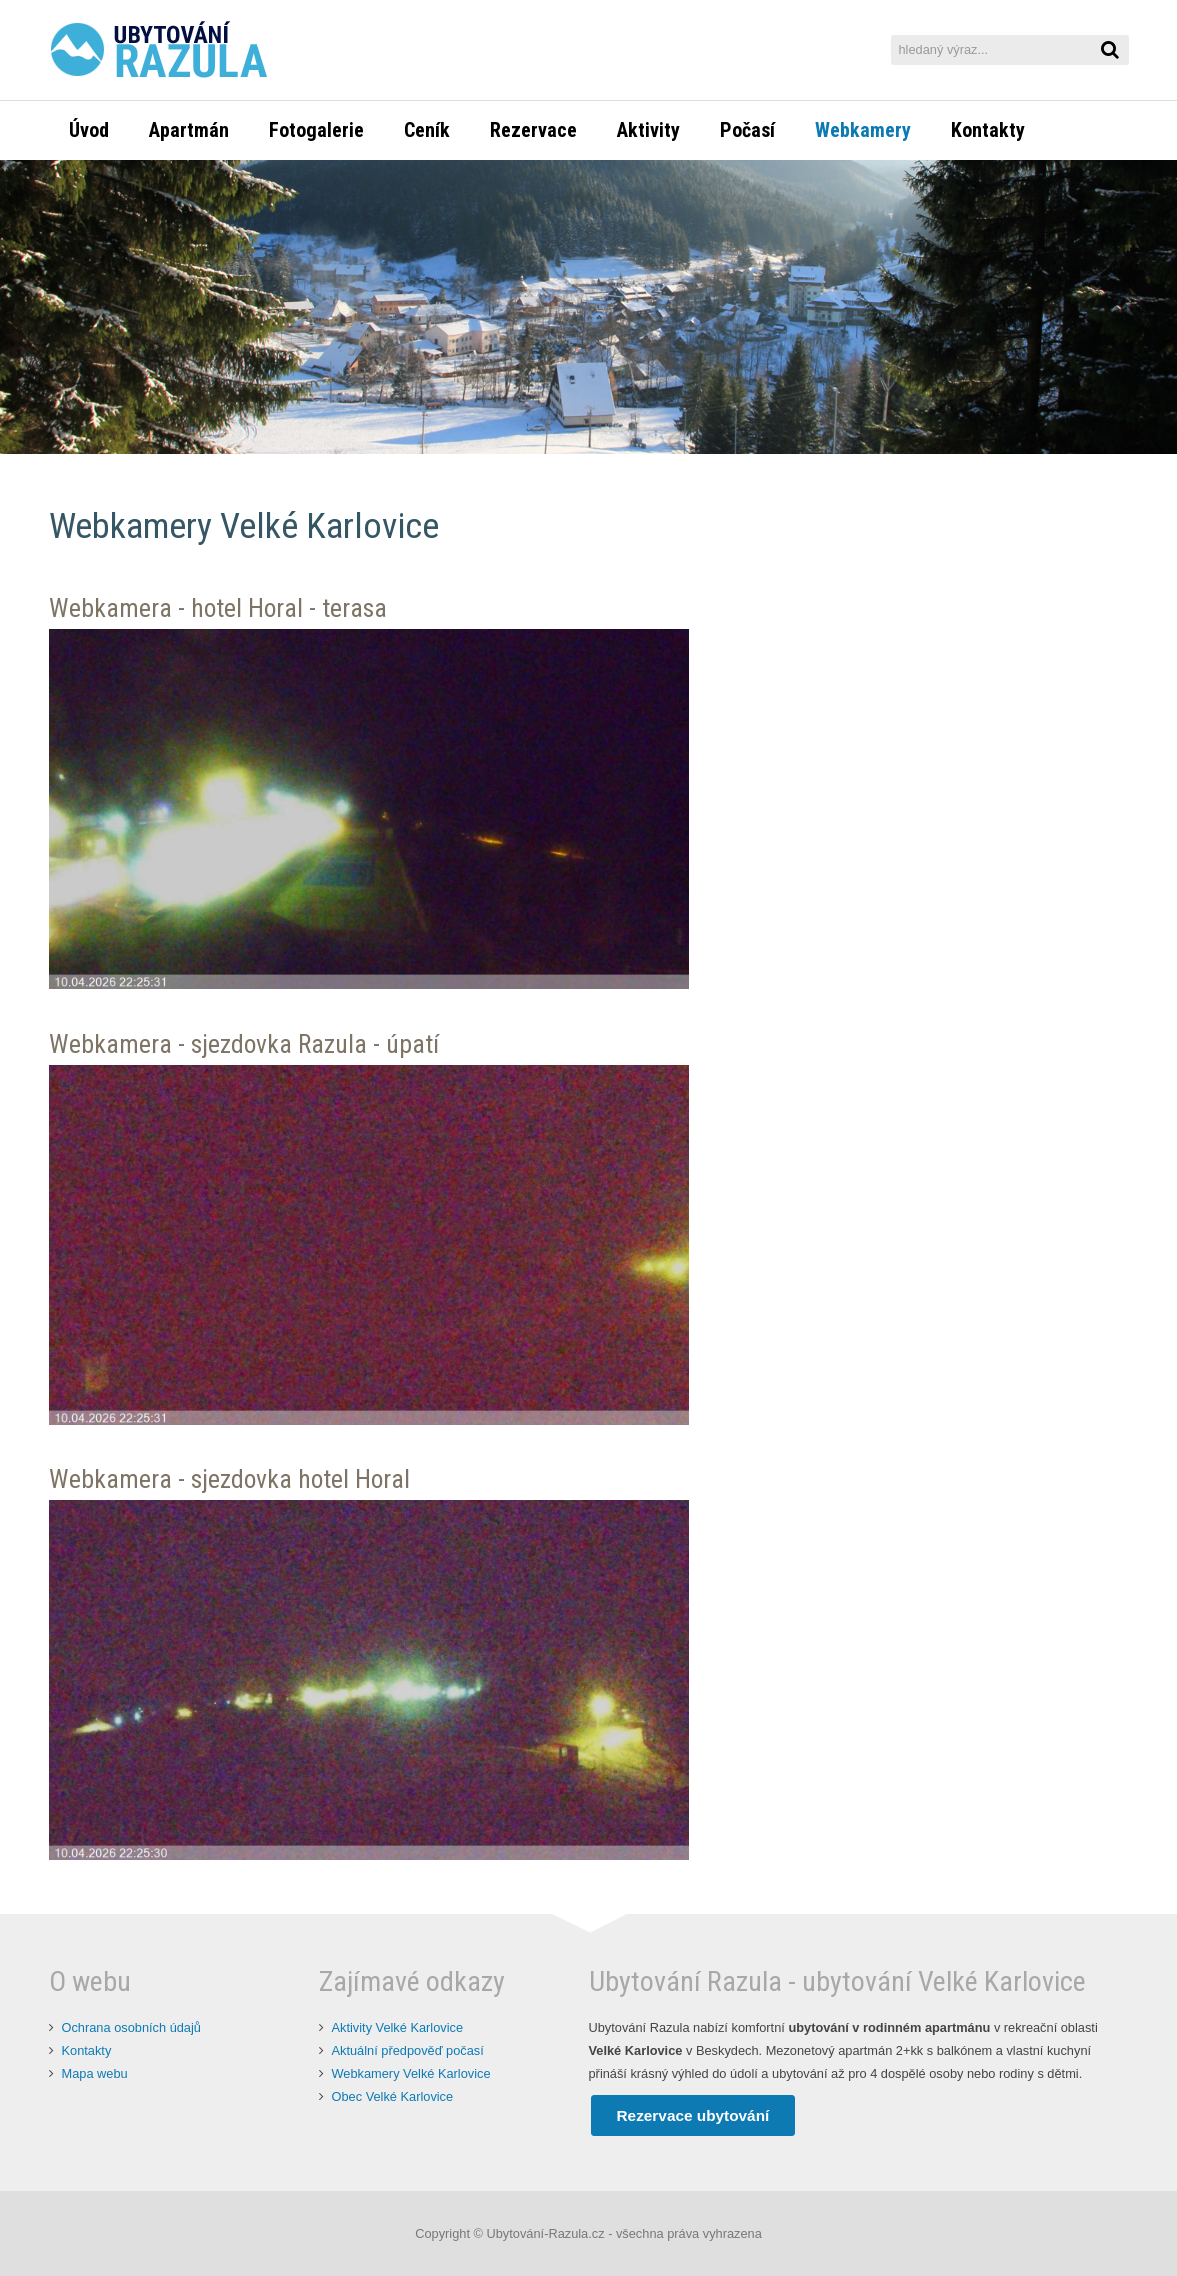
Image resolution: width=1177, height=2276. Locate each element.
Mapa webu (95, 2073)
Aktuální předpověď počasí (408, 2050)
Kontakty (87, 2050)
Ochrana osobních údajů (131, 2027)
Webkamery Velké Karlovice (411, 2073)
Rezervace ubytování (693, 2115)
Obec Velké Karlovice (393, 2096)
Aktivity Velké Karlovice (398, 2027)
